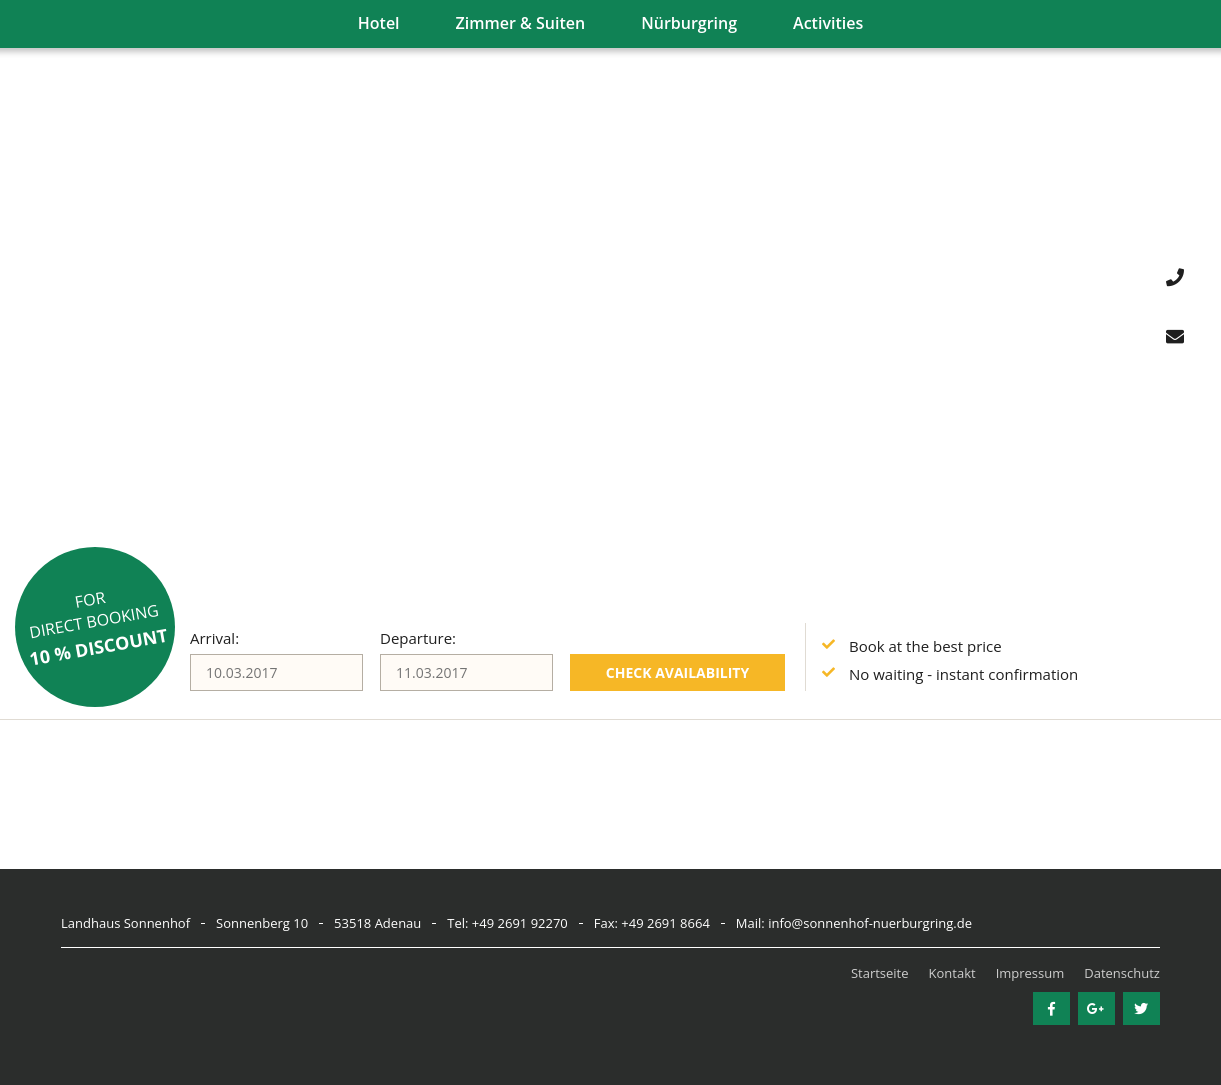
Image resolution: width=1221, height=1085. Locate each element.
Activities (828, 23)
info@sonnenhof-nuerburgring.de (870, 923)
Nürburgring (689, 23)
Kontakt (952, 973)
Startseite (880, 973)
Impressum (1030, 973)
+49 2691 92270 (520, 923)
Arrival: (214, 638)
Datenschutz (1122, 973)
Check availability (677, 672)
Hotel (379, 23)
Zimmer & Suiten (521, 23)
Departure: (418, 638)
